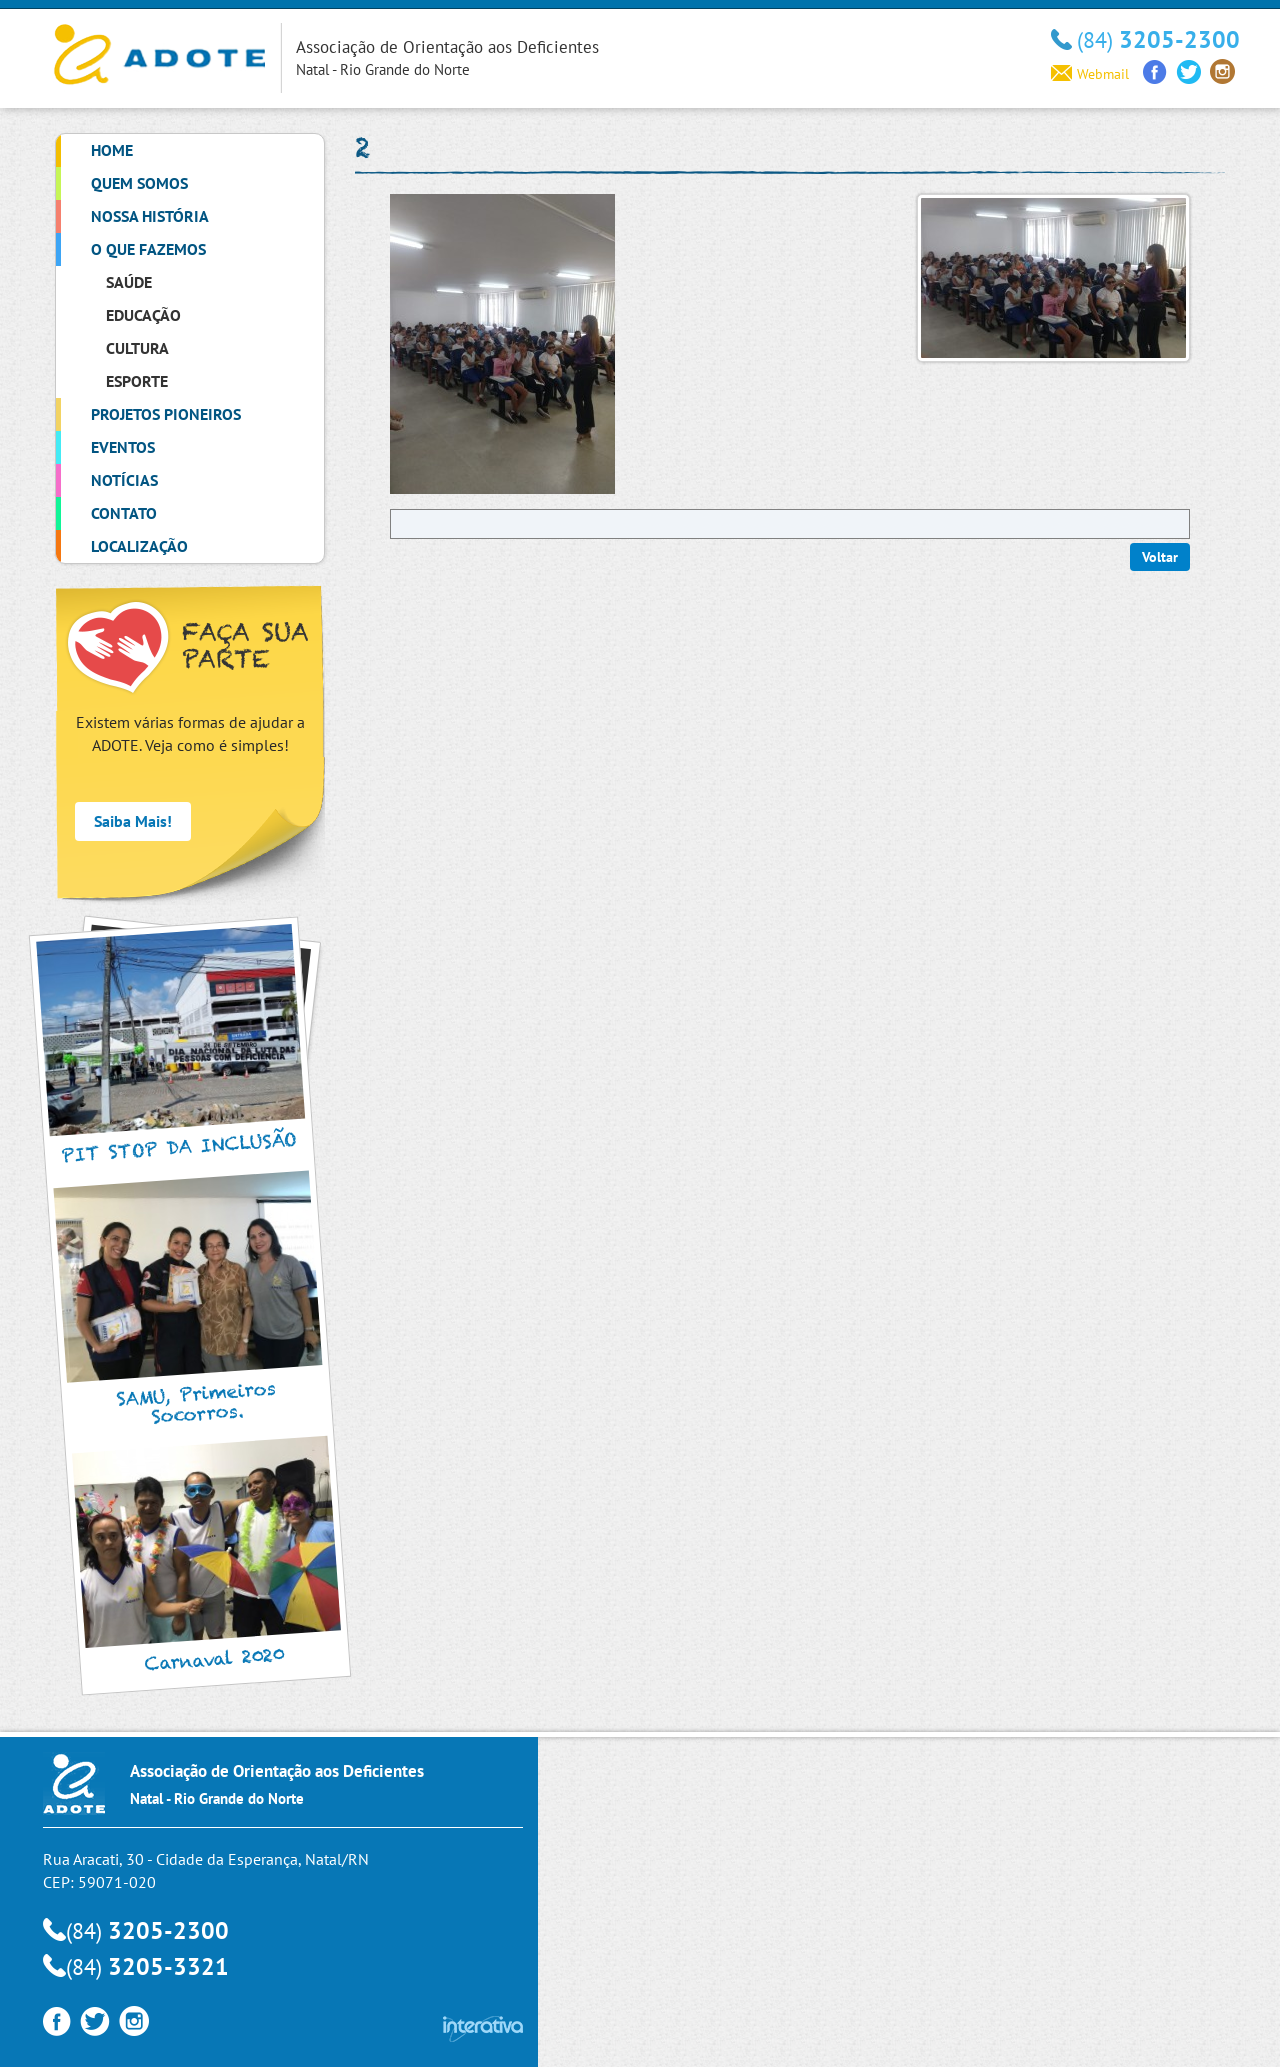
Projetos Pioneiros (166, 414)
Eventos (123, 447)
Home (112, 150)
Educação (143, 315)
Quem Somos (139, 183)
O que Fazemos (148, 249)
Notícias (124, 480)
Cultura (137, 348)
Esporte (137, 381)
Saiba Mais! (133, 821)
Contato (124, 513)
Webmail (1090, 74)
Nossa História (150, 216)
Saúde (129, 282)
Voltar (1160, 557)
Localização (139, 546)
